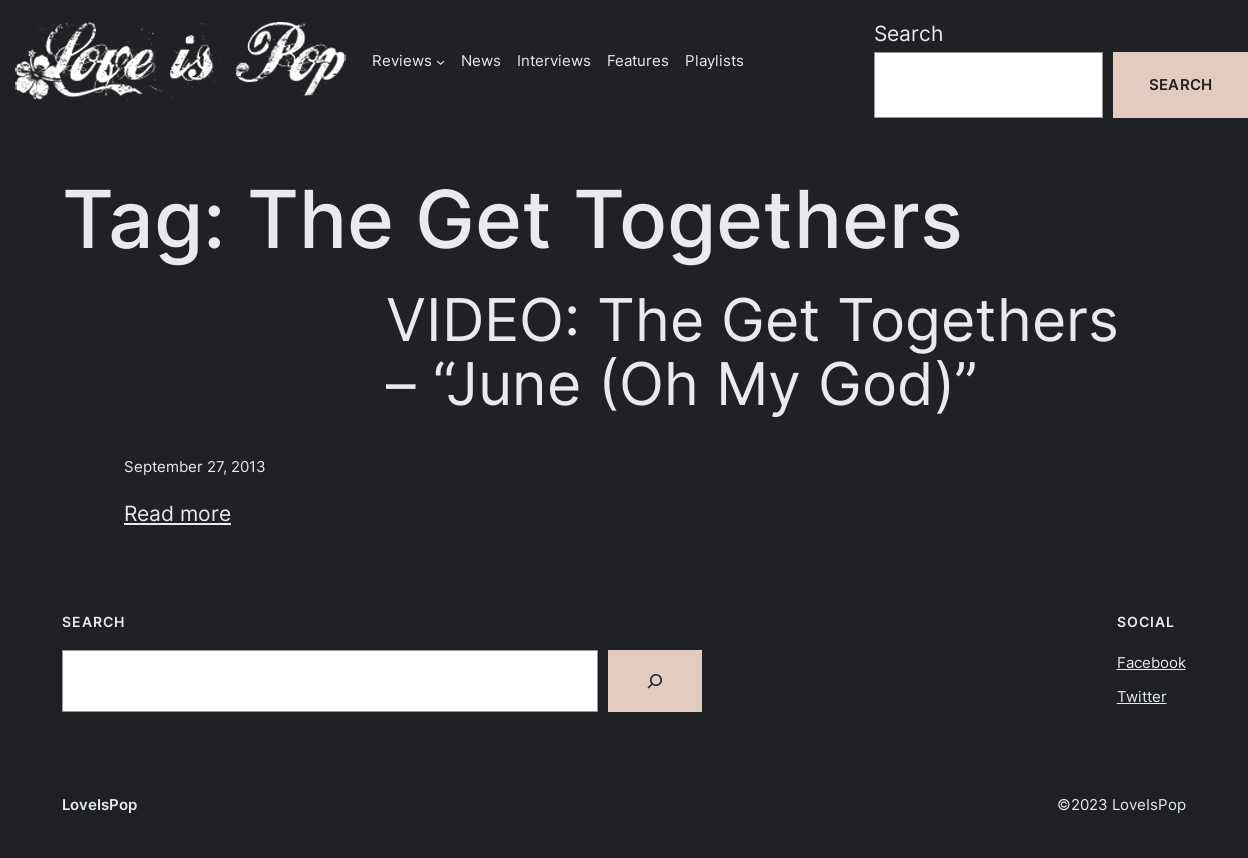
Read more (177, 513)
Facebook (1151, 662)
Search (908, 33)
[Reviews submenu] (440, 60)
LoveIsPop (99, 804)
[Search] (655, 681)
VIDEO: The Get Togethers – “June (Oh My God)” (752, 352)
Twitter (1142, 696)
